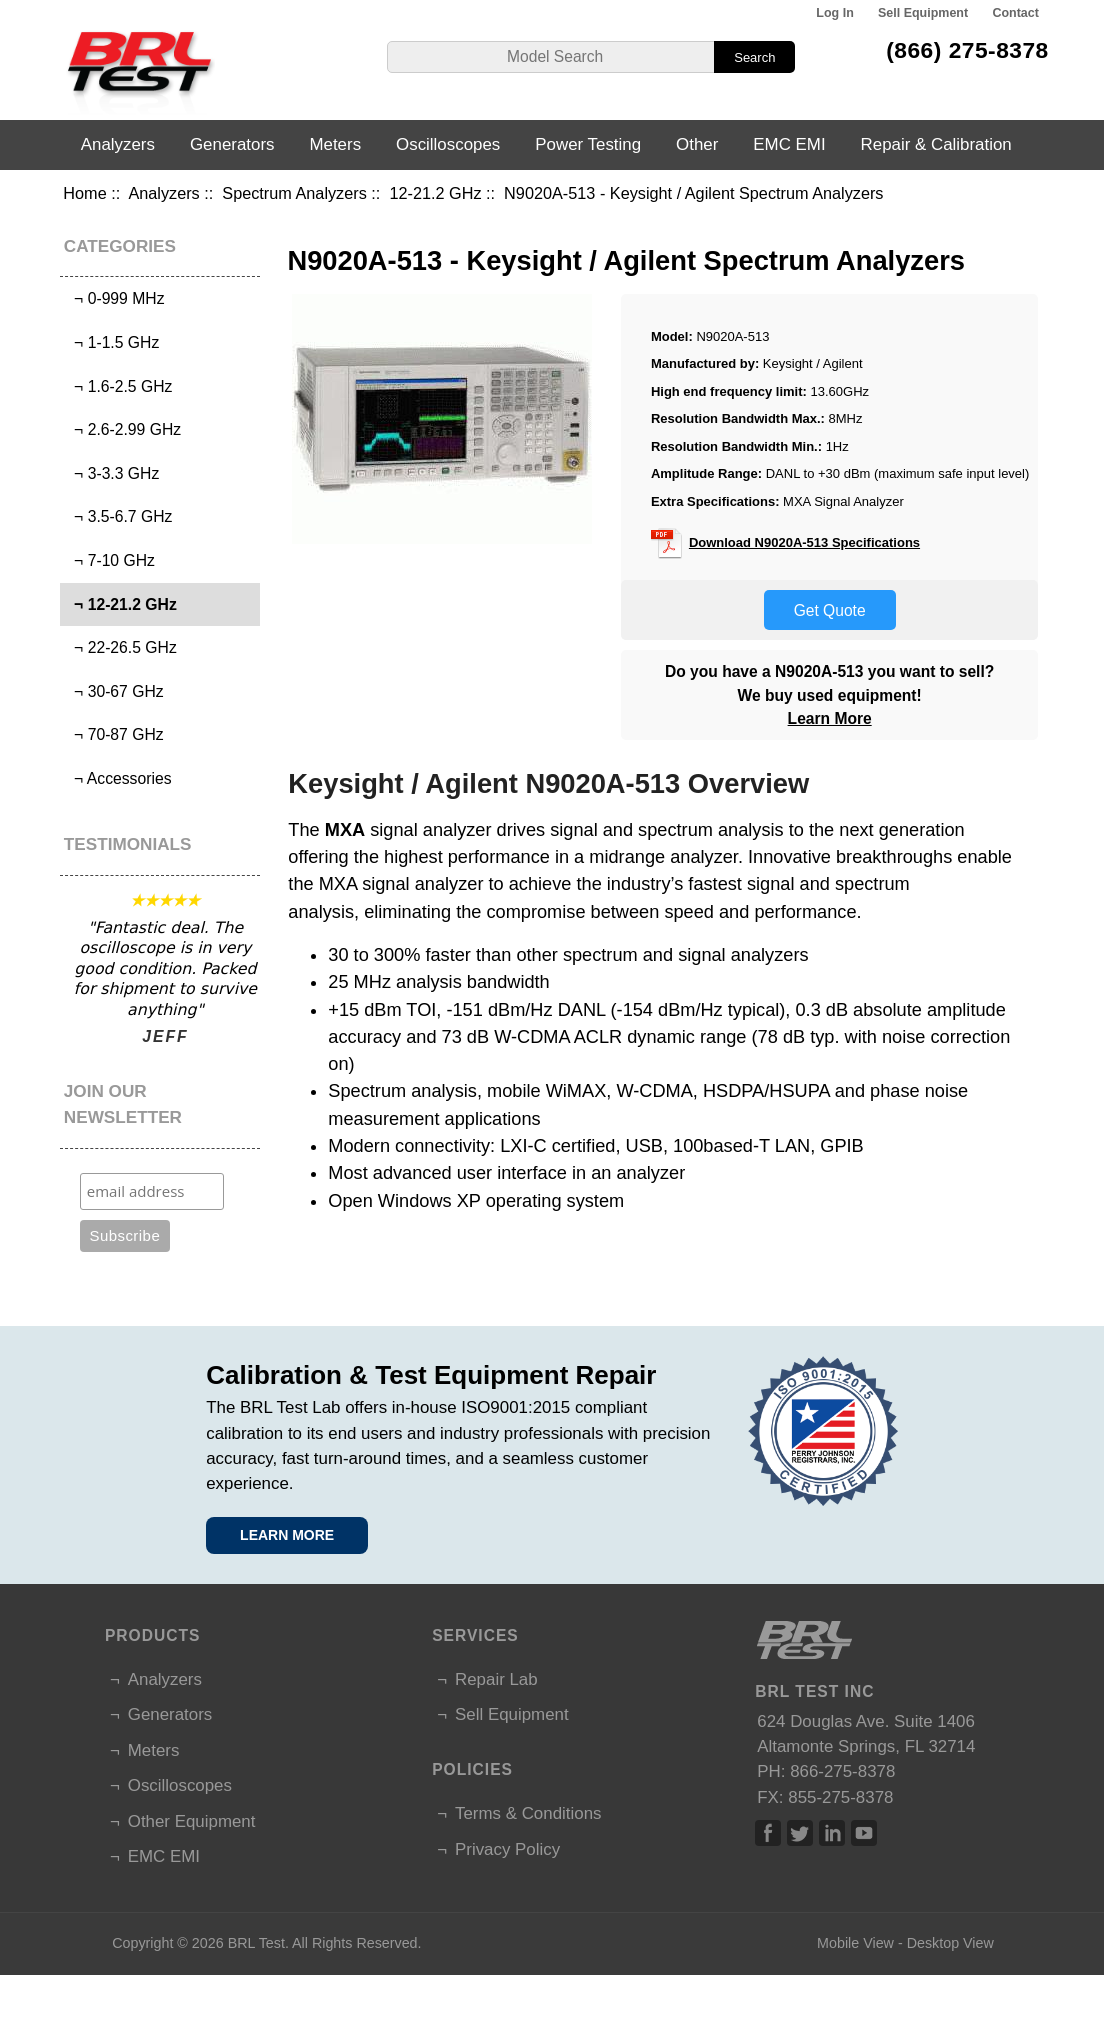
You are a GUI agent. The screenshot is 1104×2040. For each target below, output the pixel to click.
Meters (335, 144)
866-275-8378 (842, 1771)
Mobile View (855, 1943)
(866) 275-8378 (967, 50)
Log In (834, 13)
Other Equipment (192, 1821)
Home (84, 193)
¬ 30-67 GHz (114, 691)
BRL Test (256, 1943)
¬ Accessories (118, 778)
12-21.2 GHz (435, 193)
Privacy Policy (507, 1849)
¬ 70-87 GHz (114, 734)
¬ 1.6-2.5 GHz (118, 386)
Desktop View (950, 1943)
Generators (232, 144)
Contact (1015, 13)
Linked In (832, 1833)
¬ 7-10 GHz (110, 560)
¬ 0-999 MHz (114, 298)
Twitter (800, 1833)
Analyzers (163, 193)
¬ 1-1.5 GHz (112, 342)
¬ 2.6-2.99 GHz (123, 429)
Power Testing (588, 144)
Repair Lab (496, 1679)
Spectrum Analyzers (294, 193)
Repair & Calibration (936, 144)
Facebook (768, 1833)
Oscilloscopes (448, 144)
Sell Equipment (923, 13)
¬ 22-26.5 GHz (120, 647)
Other (697, 144)
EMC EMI (789, 144)
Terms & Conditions (528, 1813)
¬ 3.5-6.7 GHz (118, 516)
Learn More (830, 718)
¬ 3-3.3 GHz (112, 473)
